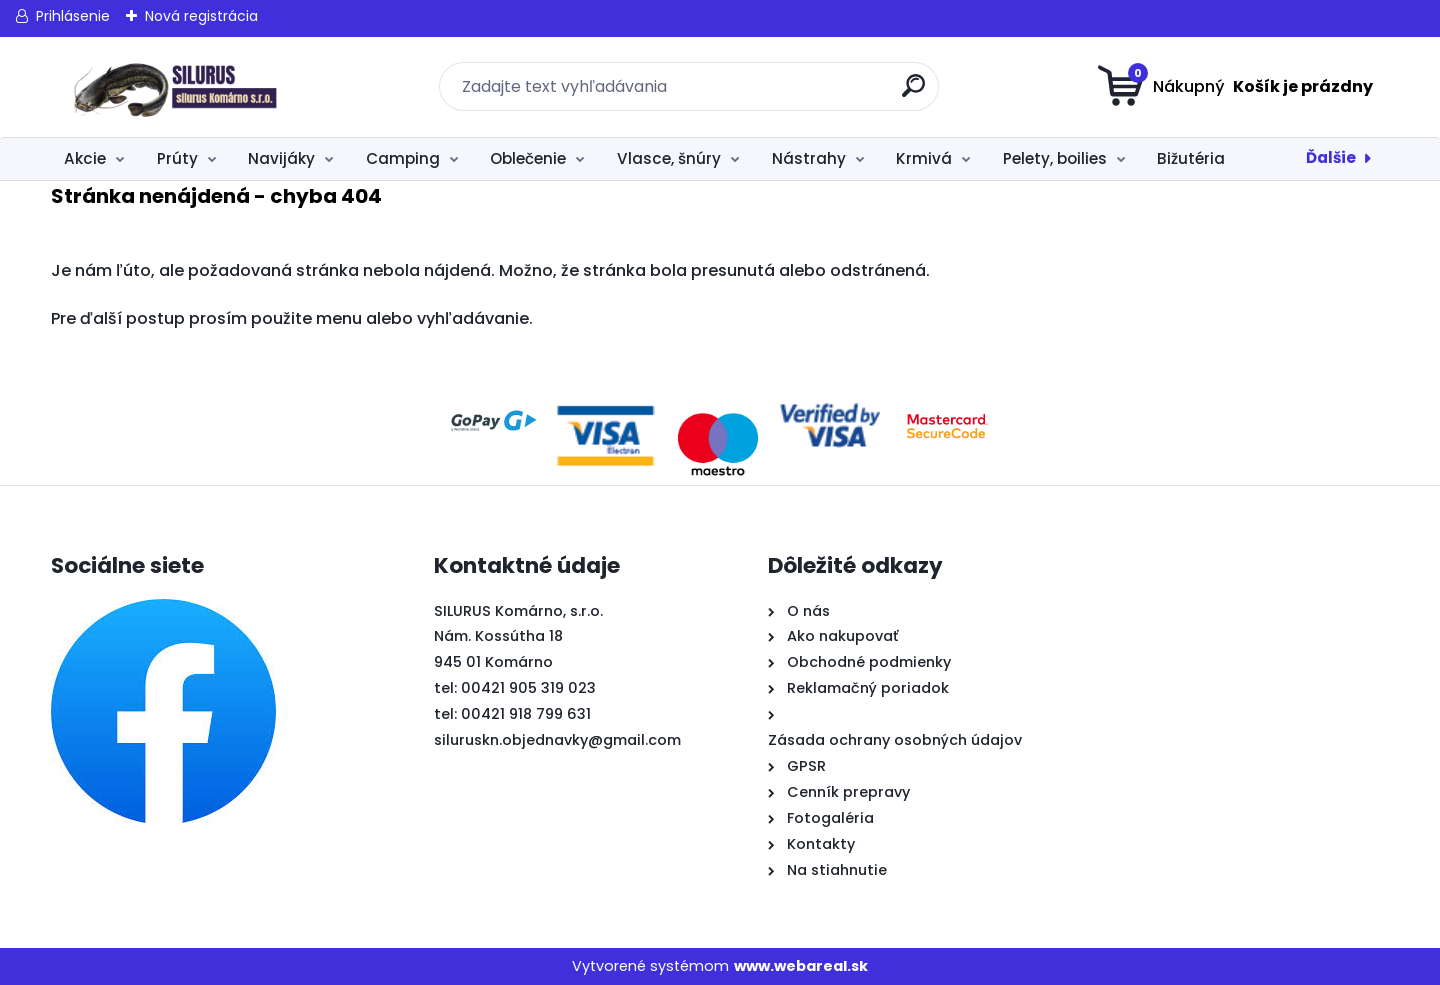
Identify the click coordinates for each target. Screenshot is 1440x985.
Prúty (177, 158)
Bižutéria (1191, 158)
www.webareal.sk (801, 966)
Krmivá (924, 158)
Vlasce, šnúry (669, 158)
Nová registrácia (201, 16)
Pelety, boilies (1055, 158)
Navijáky (281, 158)
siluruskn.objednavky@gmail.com (557, 740)
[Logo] (173, 87)
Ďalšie (1331, 157)
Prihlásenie (73, 16)
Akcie (85, 158)
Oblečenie (528, 158)
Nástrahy (809, 158)
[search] (915, 93)
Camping (403, 158)
